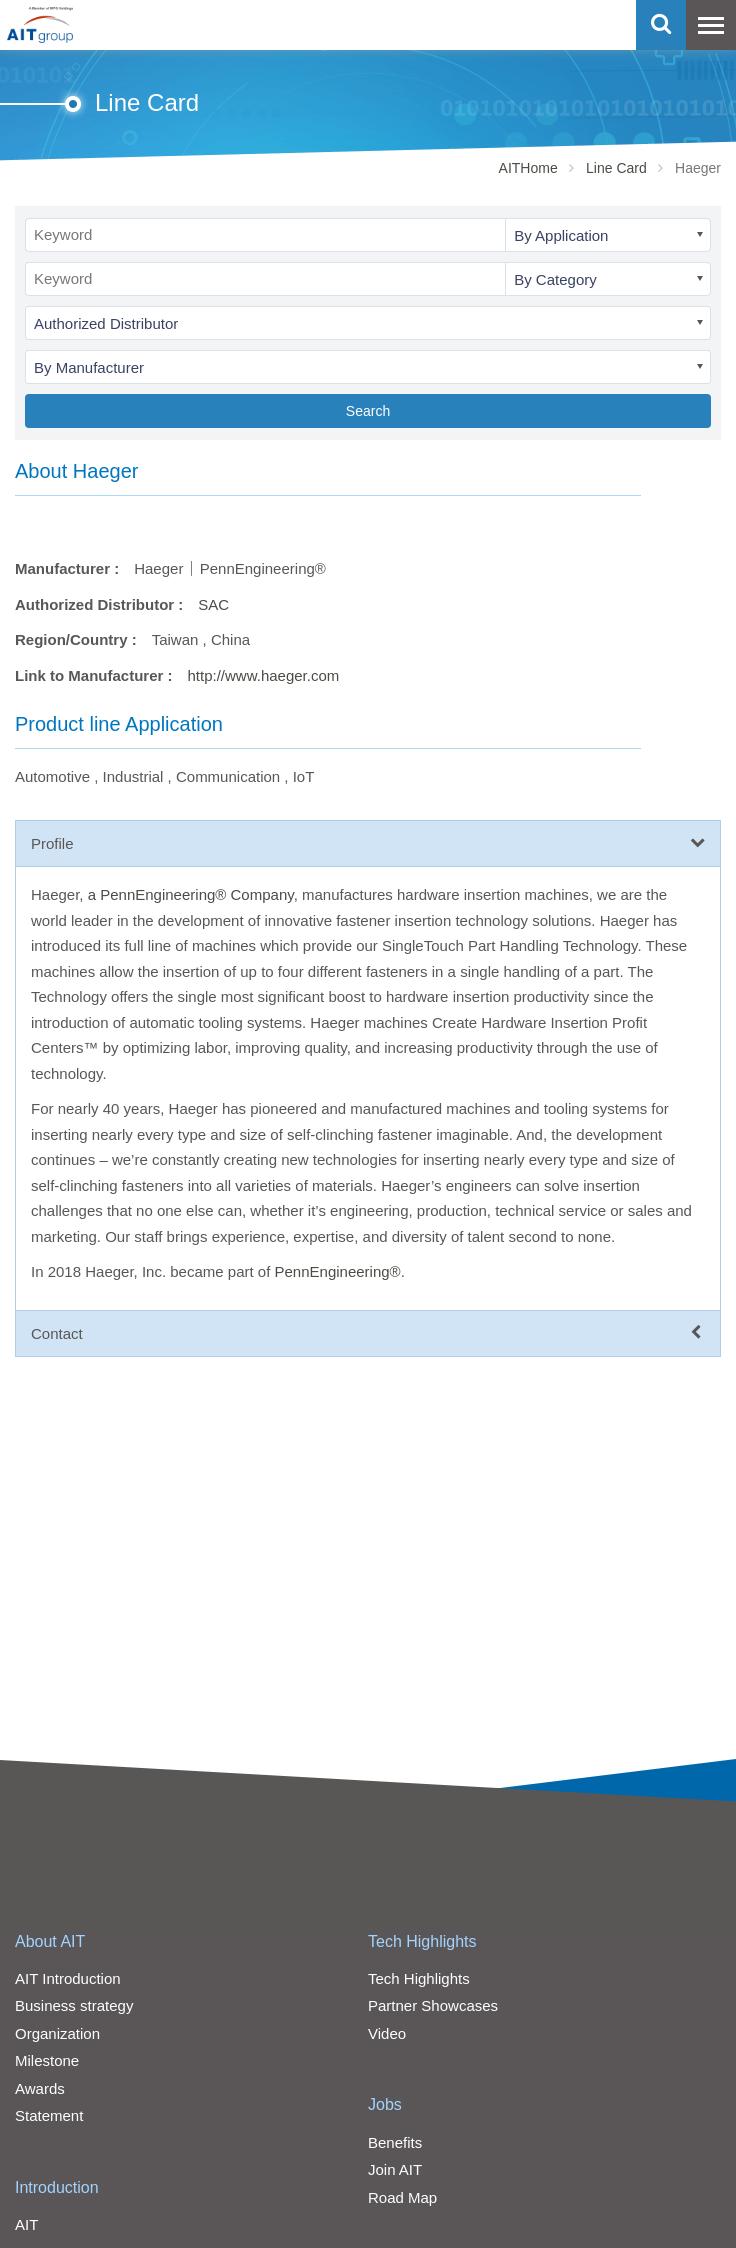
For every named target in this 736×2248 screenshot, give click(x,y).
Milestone (47, 2060)
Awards (40, 2088)
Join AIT (395, 2169)
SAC (213, 604)
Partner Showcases (433, 2005)
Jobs (385, 2104)
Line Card (616, 168)
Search (368, 411)
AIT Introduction (68, 1978)
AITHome (528, 168)
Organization (57, 2033)
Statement (49, 2115)
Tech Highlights (422, 1941)
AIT (26, 2224)
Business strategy (74, 2005)
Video (387, 2033)
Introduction (57, 2187)
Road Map (402, 2197)
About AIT (50, 1941)
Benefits (395, 2142)
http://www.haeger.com (264, 675)
